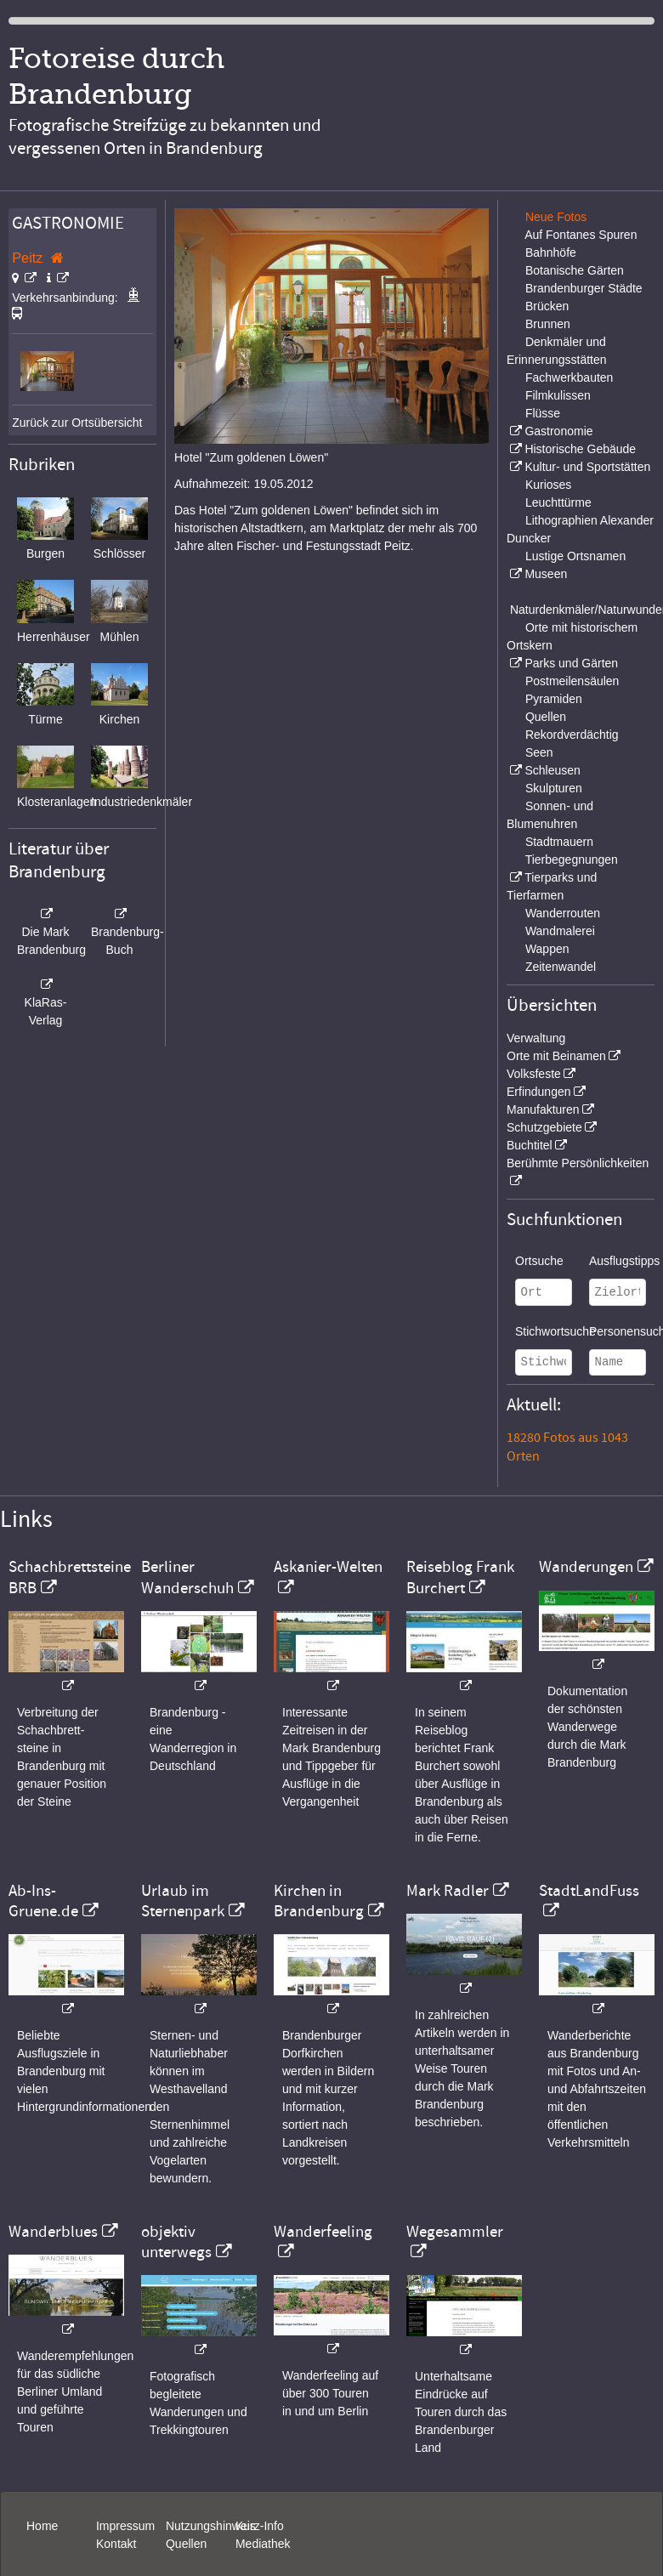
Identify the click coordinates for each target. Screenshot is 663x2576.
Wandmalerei (560, 931)
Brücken (547, 306)
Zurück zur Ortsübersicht (77, 422)
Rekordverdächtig (572, 734)
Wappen (547, 949)
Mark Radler (447, 1891)
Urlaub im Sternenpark (182, 1901)
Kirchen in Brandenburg (319, 1901)
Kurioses (548, 484)
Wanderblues (53, 2231)
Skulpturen (553, 788)
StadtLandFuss (589, 1891)
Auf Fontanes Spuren (580, 234)
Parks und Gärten (571, 663)
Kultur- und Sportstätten (587, 467)
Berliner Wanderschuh (187, 1577)
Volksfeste (534, 1074)
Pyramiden (553, 699)
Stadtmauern (559, 841)
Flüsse (542, 413)
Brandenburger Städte (584, 288)
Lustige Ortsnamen (575, 556)
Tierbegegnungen (571, 859)
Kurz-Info (259, 2526)
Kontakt (116, 2543)
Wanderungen (586, 1567)
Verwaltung (536, 1038)
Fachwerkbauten (569, 377)
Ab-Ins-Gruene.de (43, 1901)
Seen (539, 752)
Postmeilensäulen (572, 681)
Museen (545, 574)
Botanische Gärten (574, 270)
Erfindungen (539, 1091)
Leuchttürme (558, 502)
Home (42, 2526)
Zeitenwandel (560, 966)
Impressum (125, 2526)
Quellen (545, 716)
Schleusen (552, 770)
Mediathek (263, 2543)
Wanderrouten (562, 913)
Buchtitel (529, 1145)
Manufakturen (543, 1109)
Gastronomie (558, 431)
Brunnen (547, 324)
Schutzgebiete (544, 1127)
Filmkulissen (558, 395)
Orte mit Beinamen (556, 1056)
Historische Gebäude (580, 449)
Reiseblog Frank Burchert (460, 1577)
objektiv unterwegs (176, 2241)
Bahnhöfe (550, 252)
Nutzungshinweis (211, 2526)
